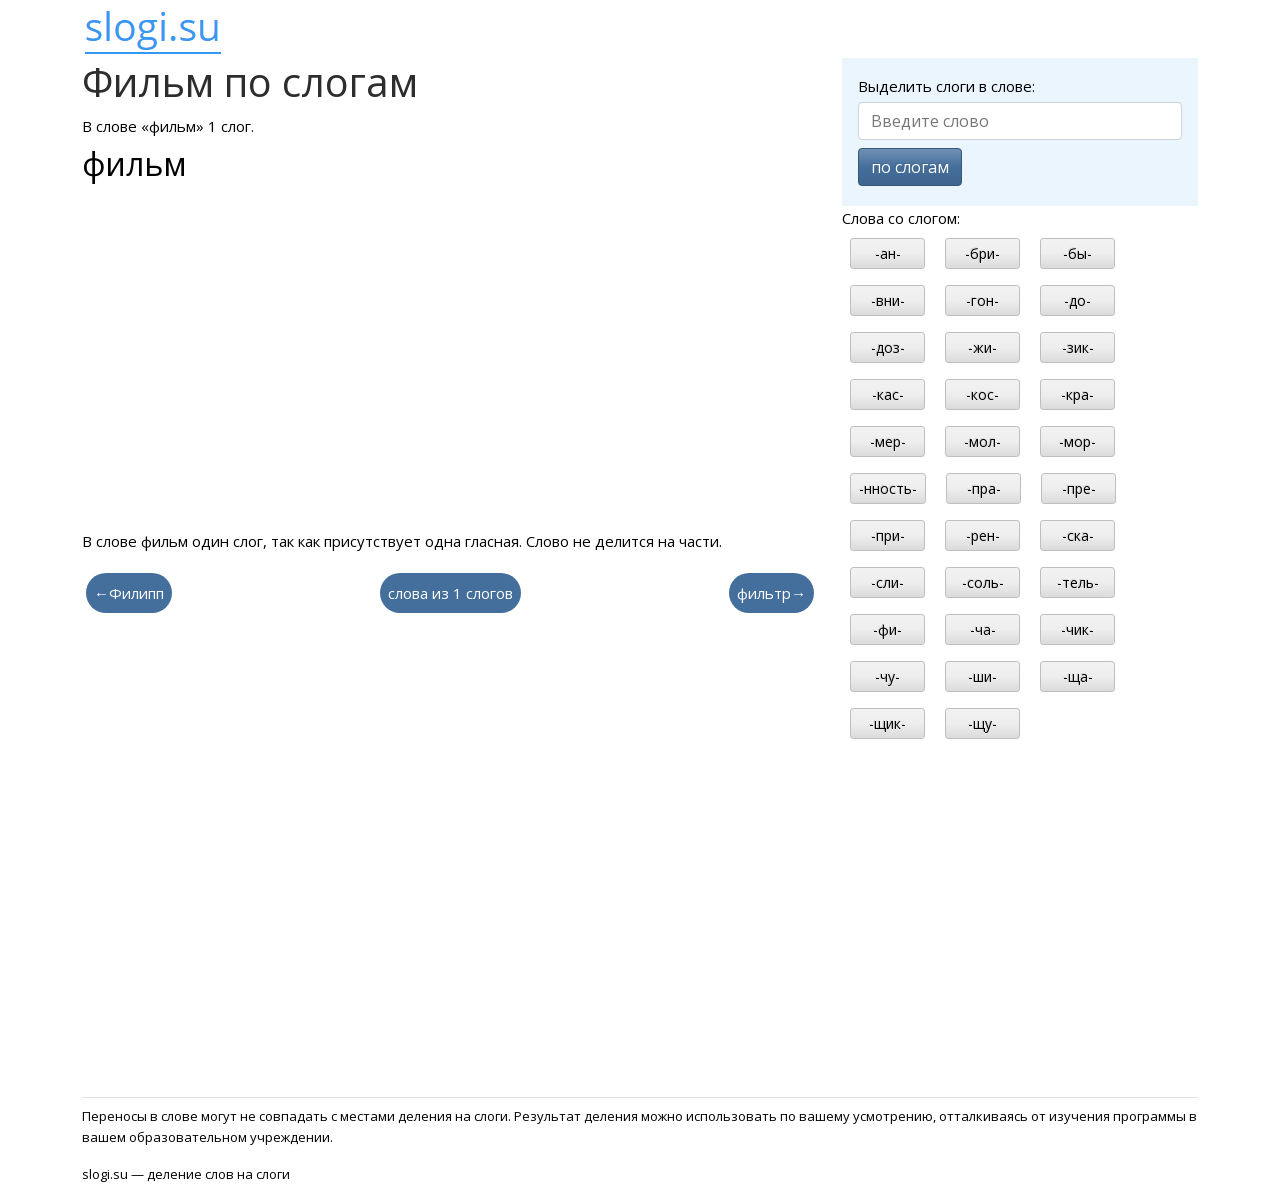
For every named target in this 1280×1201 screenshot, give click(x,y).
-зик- (1078, 347)
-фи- (887, 629)
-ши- (982, 676)
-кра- (1077, 394)
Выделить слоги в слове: (946, 86)
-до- (1077, 300)
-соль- (983, 582)
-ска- (1078, 535)
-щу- (982, 723)
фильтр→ (771, 593)
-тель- (1078, 582)
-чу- (887, 676)
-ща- (1078, 676)
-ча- (983, 629)
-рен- (983, 535)
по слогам (910, 167)
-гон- (982, 300)
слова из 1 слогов (450, 593)
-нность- (888, 488)
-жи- (982, 347)
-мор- (1077, 441)
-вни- (888, 300)
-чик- (1077, 629)
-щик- (887, 723)
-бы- (1077, 253)
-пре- (1079, 488)
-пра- (984, 488)
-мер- (888, 441)
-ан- (888, 253)
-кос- (982, 394)
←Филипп (129, 593)
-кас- (888, 394)
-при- (888, 535)
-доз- (888, 347)
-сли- (887, 582)
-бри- (982, 253)
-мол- (982, 441)
